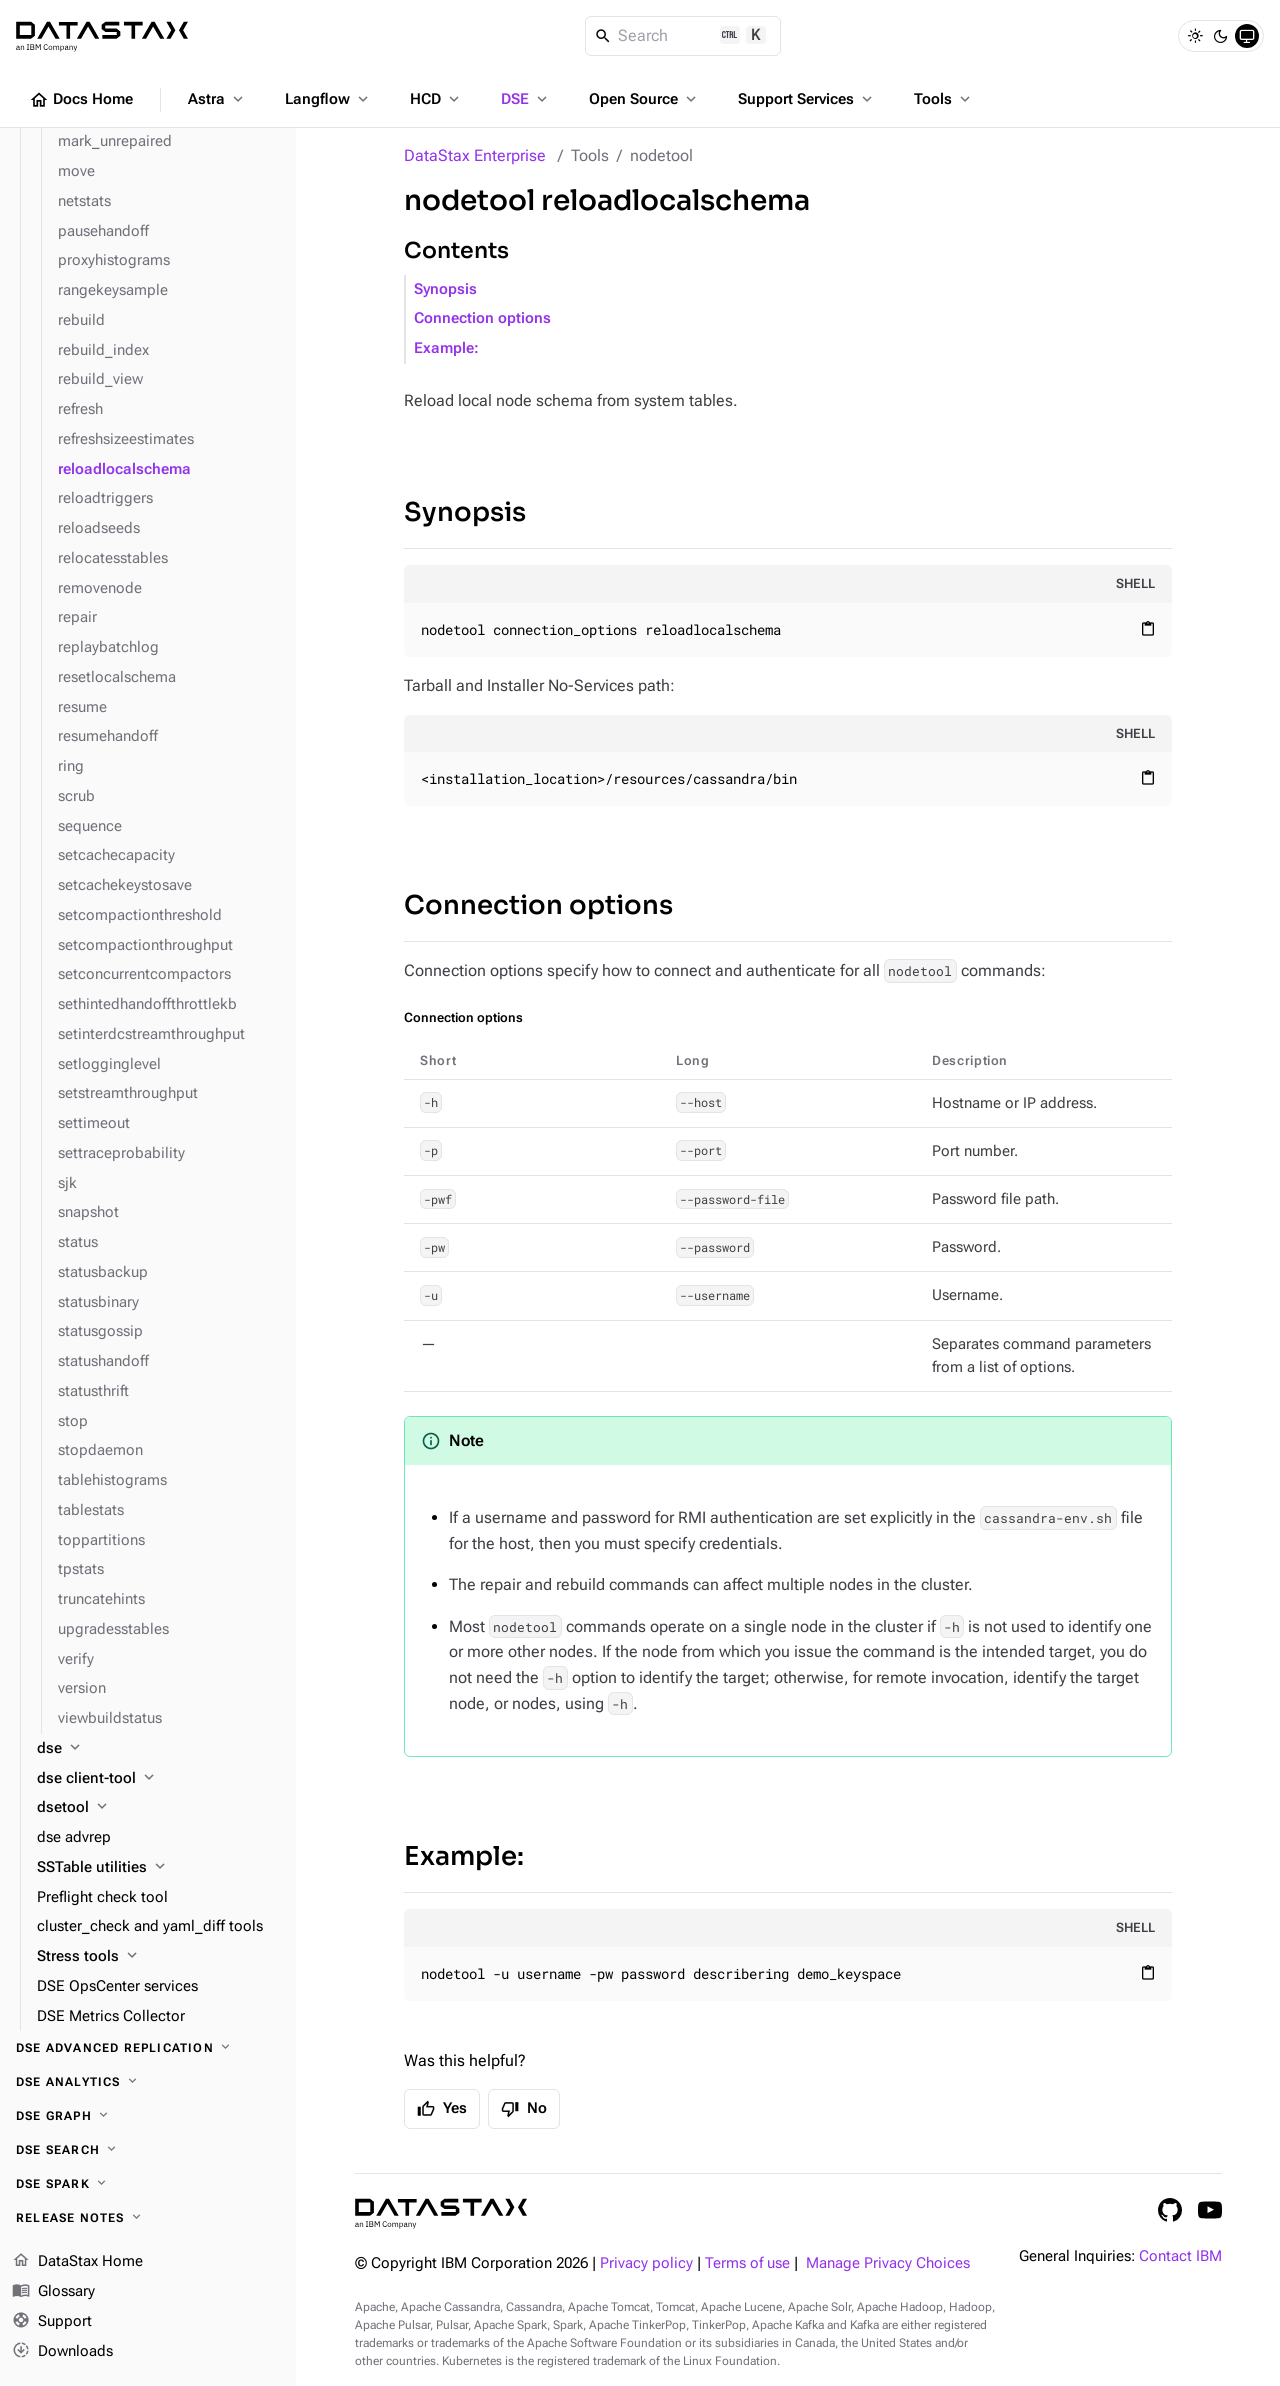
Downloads (62, 2351)
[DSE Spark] (148, 2184)
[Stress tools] (158, 1957)
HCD (436, 99)
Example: (446, 348)
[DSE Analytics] (148, 2082)
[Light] (1195, 36)
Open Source (644, 99)
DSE (526, 99)
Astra (217, 99)
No (524, 2109)
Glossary (53, 2292)
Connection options (482, 318)
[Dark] (1221, 36)
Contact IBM (1180, 2256)
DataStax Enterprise (475, 155)
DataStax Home (77, 2262)
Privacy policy (646, 2263)
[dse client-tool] (158, 1779)
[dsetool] (158, 1808)
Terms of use (747, 2263)
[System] (1247, 36)
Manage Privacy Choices (888, 2263)
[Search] (683, 36)
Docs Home (81, 100)
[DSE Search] (148, 2150)
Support (52, 2322)
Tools (944, 99)
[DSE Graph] (148, 2116)
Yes (442, 2109)
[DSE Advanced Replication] (148, 2048)
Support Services (807, 99)
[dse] (158, 1749)
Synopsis (445, 289)
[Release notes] (148, 2218)
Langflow (328, 99)
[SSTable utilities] (158, 1868)
